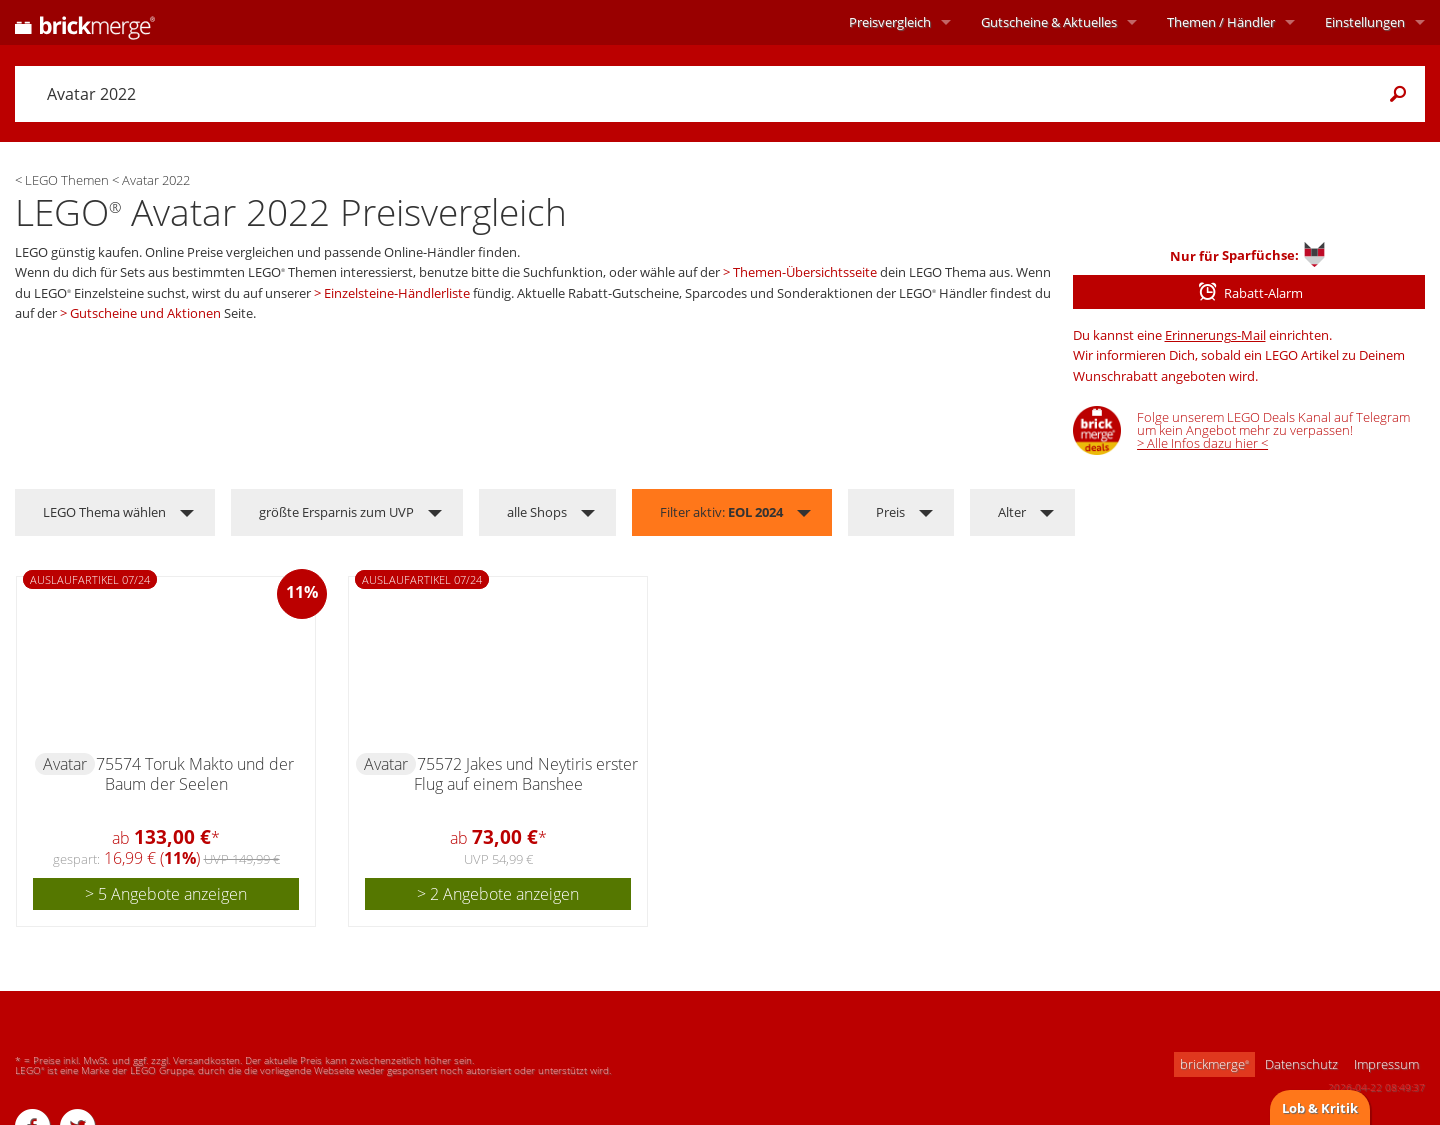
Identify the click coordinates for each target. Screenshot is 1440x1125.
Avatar (65, 764)
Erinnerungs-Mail (1215, 335)
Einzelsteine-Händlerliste (397, 293)
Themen (1221, 22)
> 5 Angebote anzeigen (166, 894)
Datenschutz (1301, 1064)
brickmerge (1214, 1064)
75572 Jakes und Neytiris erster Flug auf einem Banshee (526, 774)
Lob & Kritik (1320, 1108)
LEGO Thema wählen (104, 512)
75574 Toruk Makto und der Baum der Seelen (195, 774)
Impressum (1386, 1064)
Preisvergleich (890, 22)
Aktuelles (1049, 22)
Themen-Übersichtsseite (805, 272)
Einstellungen (1365, 22)
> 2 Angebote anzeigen (498, 894)
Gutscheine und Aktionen (145, 313)
